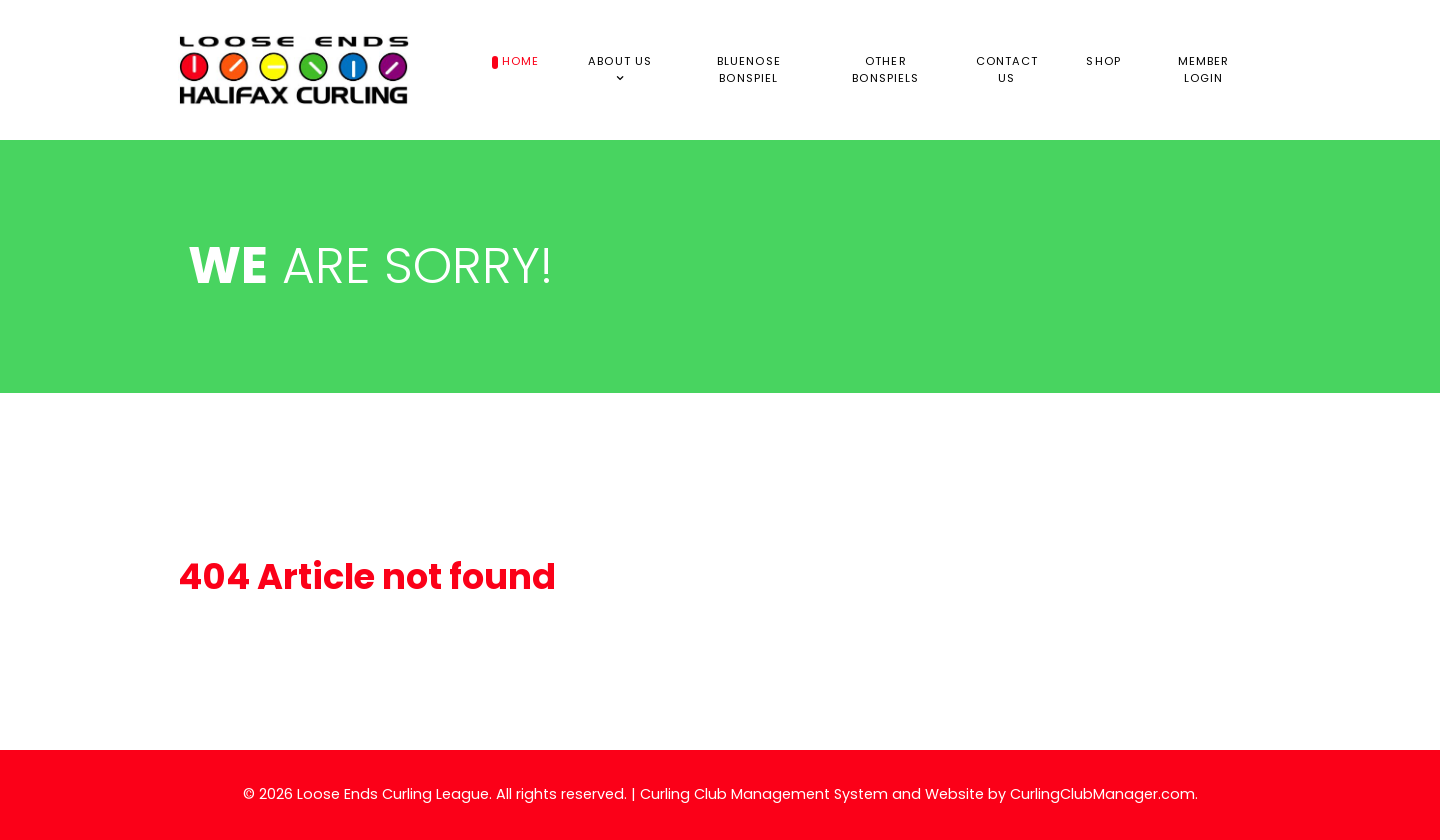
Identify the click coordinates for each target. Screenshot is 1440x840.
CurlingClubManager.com (1102, 794)
